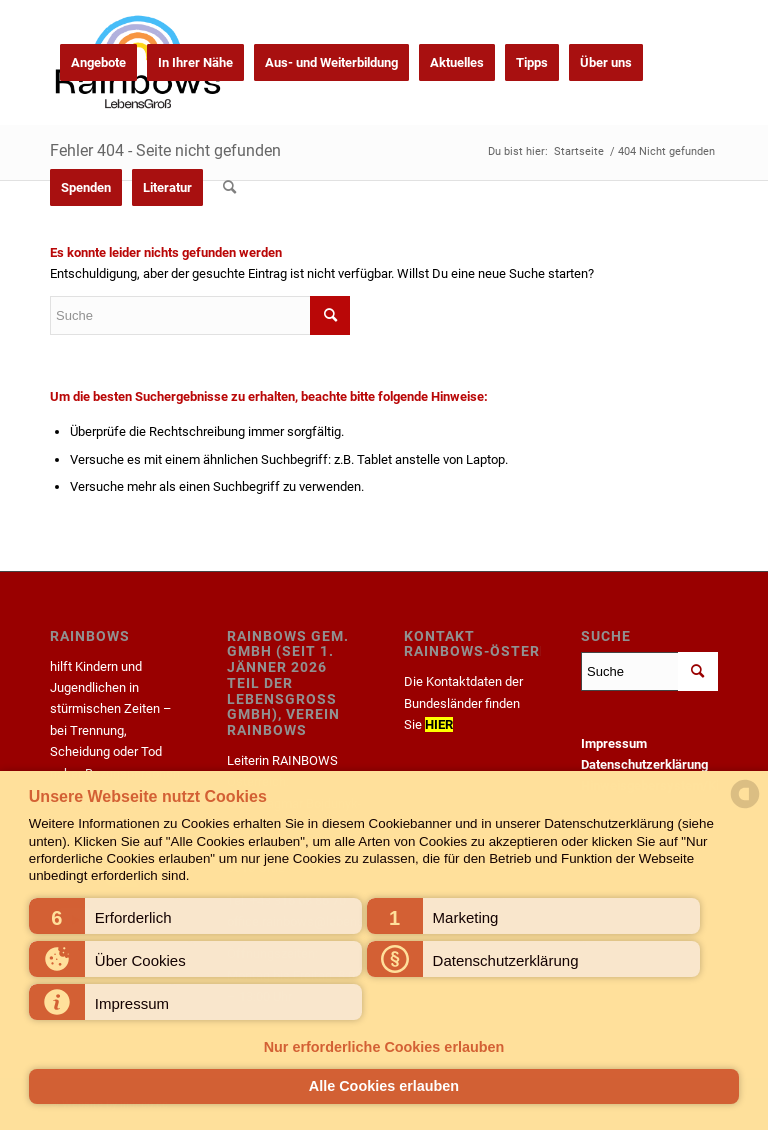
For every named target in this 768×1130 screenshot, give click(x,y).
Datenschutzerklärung (644, 764)
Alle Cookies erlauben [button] (384, 1086)
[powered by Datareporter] (745, 806)
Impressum (614, 743)
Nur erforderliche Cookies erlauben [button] (384, 1047)
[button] (195, 916)
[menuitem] (98, 62)
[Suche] (229, 187)
